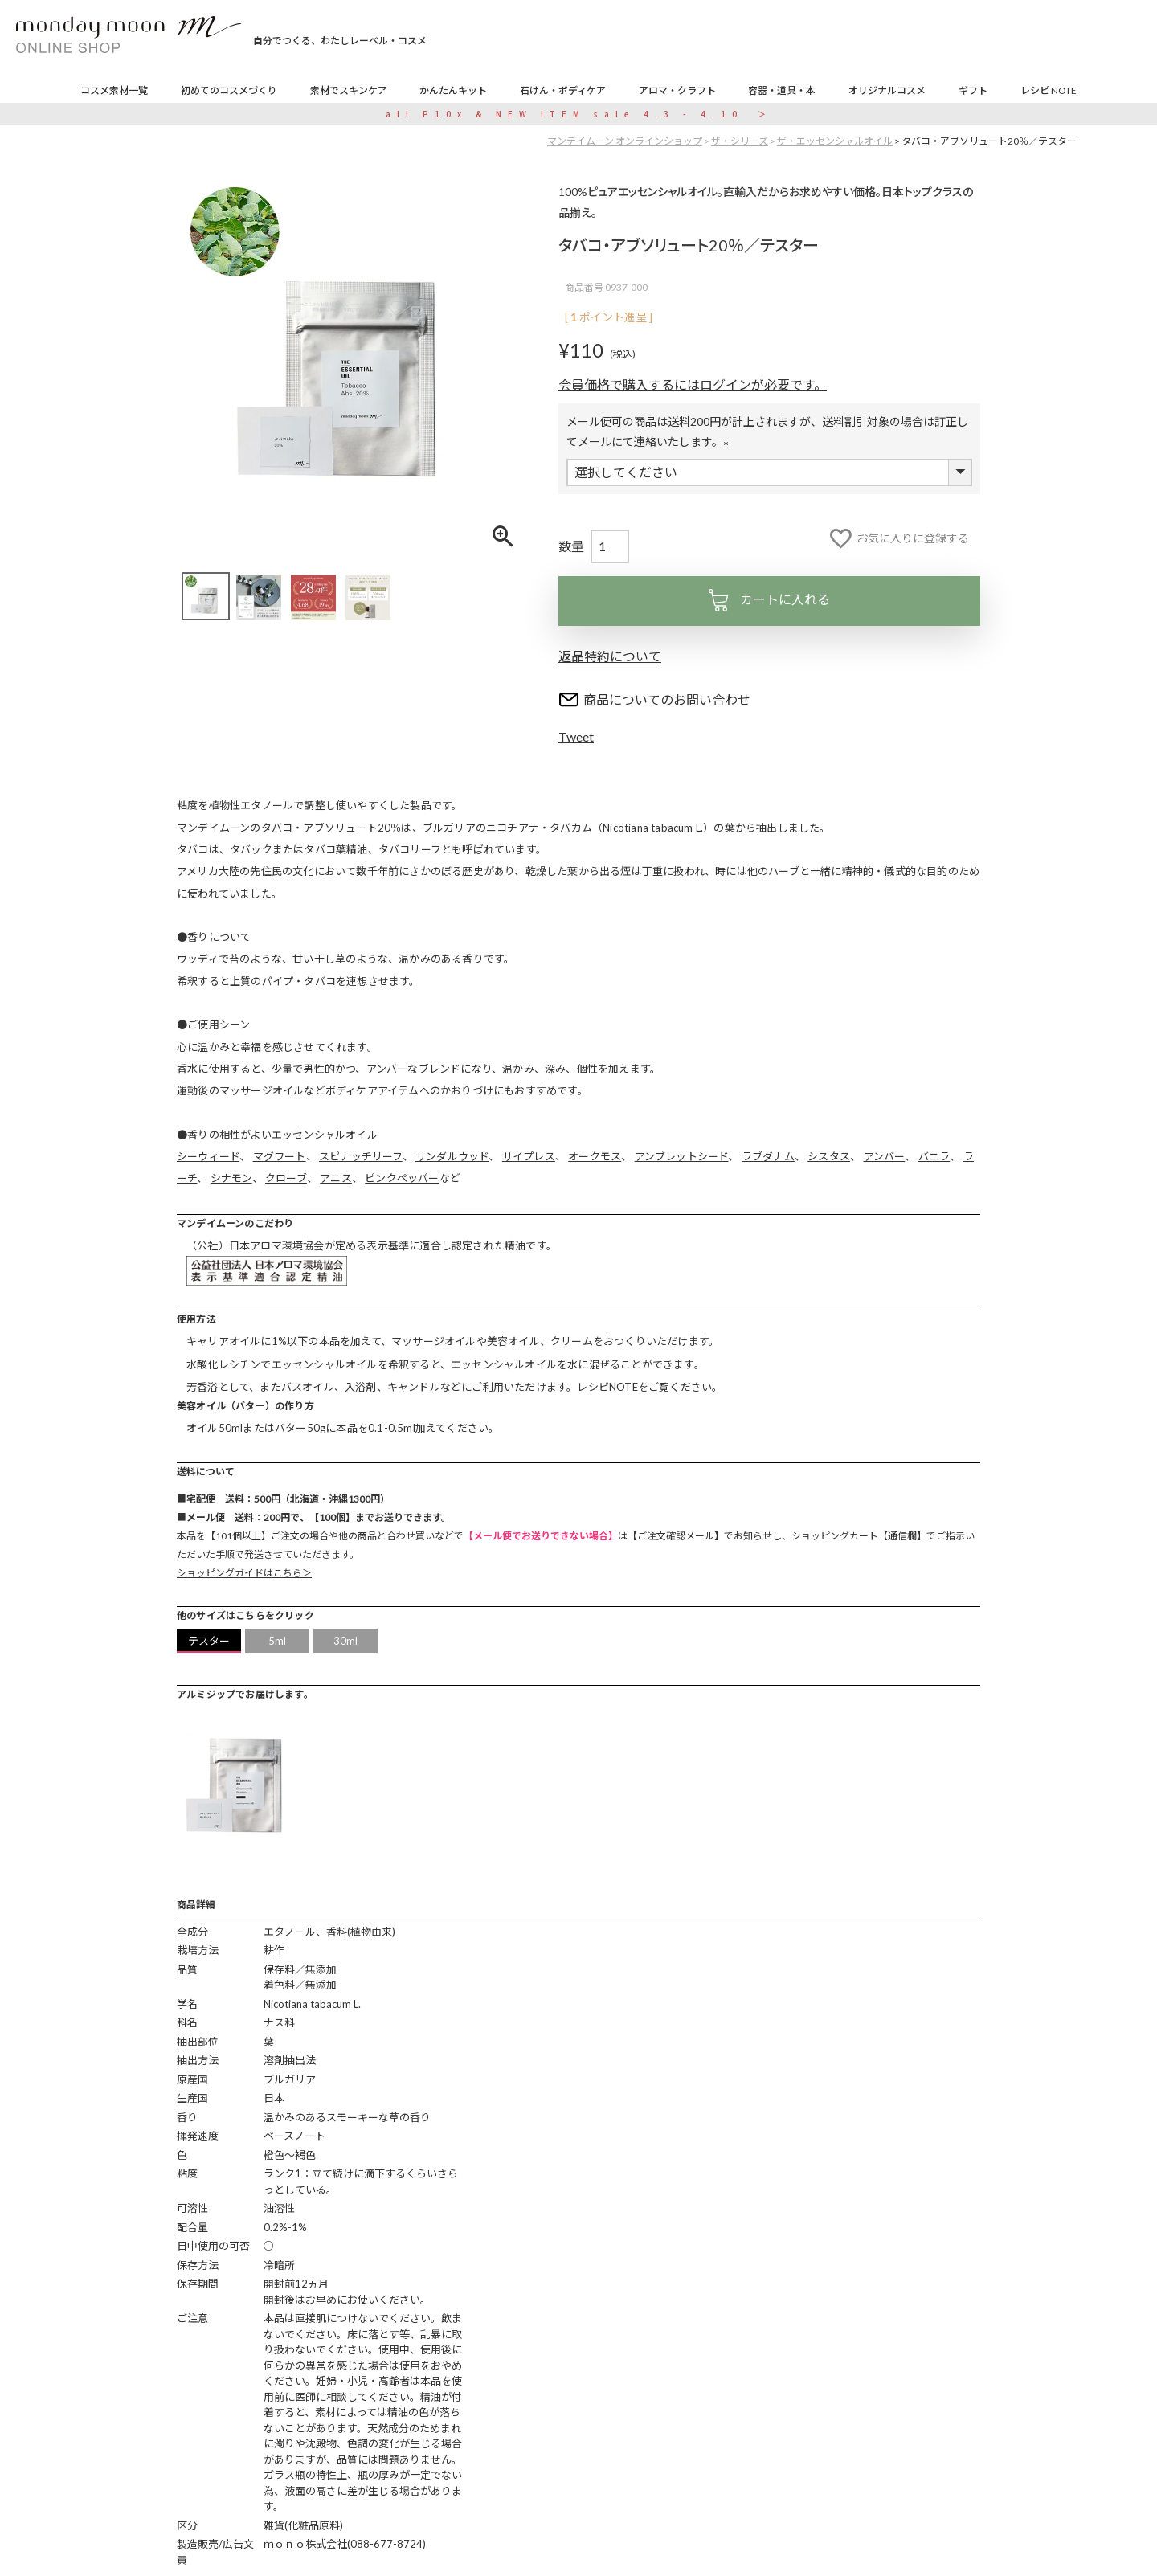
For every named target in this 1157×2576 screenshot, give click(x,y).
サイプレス (528, 1156)
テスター (209, 1640)
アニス (336, 1177)
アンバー (885, 1156)
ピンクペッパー (402, 1177)
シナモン (231, 1177)
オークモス (594, 1156)
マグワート (279, 1156)
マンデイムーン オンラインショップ (624, 141)
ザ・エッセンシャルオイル (835, 141)
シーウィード (208, 1156)
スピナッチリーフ (361, 1156)
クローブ (286, 1177)
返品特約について (609, 656)
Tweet (576, 736)
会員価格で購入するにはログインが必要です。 (692, 384)
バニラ (934, 1156)
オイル (202, 1427)
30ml (345, 1640)
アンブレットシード (682, 1156)
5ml (277, 1640)
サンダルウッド (452, 1156)
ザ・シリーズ (739, 141)
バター (291, 1427)
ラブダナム (768, 1156)
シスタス (828, 1156)
